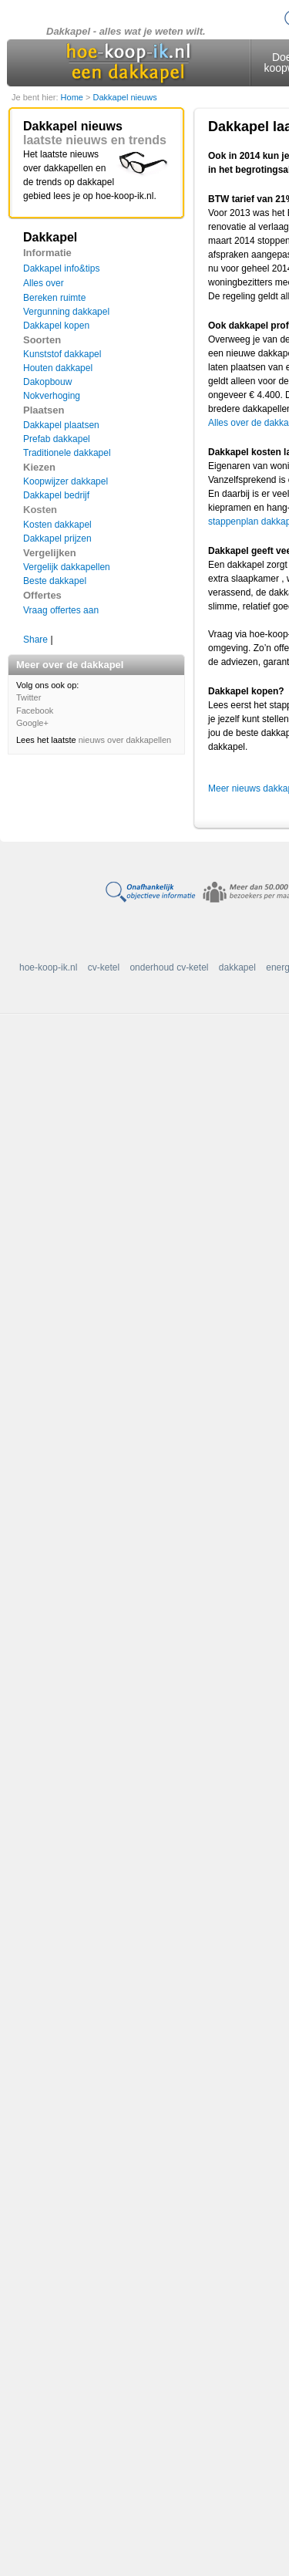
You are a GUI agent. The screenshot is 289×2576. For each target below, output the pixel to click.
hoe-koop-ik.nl (48, 967)
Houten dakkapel (57, 368)
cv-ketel (103, 967)
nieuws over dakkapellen (125, 739)
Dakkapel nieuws (124, 97)
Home (73, 97)
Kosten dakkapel (57, 524)
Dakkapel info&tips (61, 268)
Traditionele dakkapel (67, 452)
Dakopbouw (47, 381)
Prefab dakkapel (56, 439)
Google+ (32, 723)
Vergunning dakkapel (66, 311)
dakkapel (237, 967)
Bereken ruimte (54, 297)
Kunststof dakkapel (62, 354)
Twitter (28, 697)
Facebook (34, 710)
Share (35, 639)
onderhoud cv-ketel (168, 967)
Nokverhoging (51, 395)
